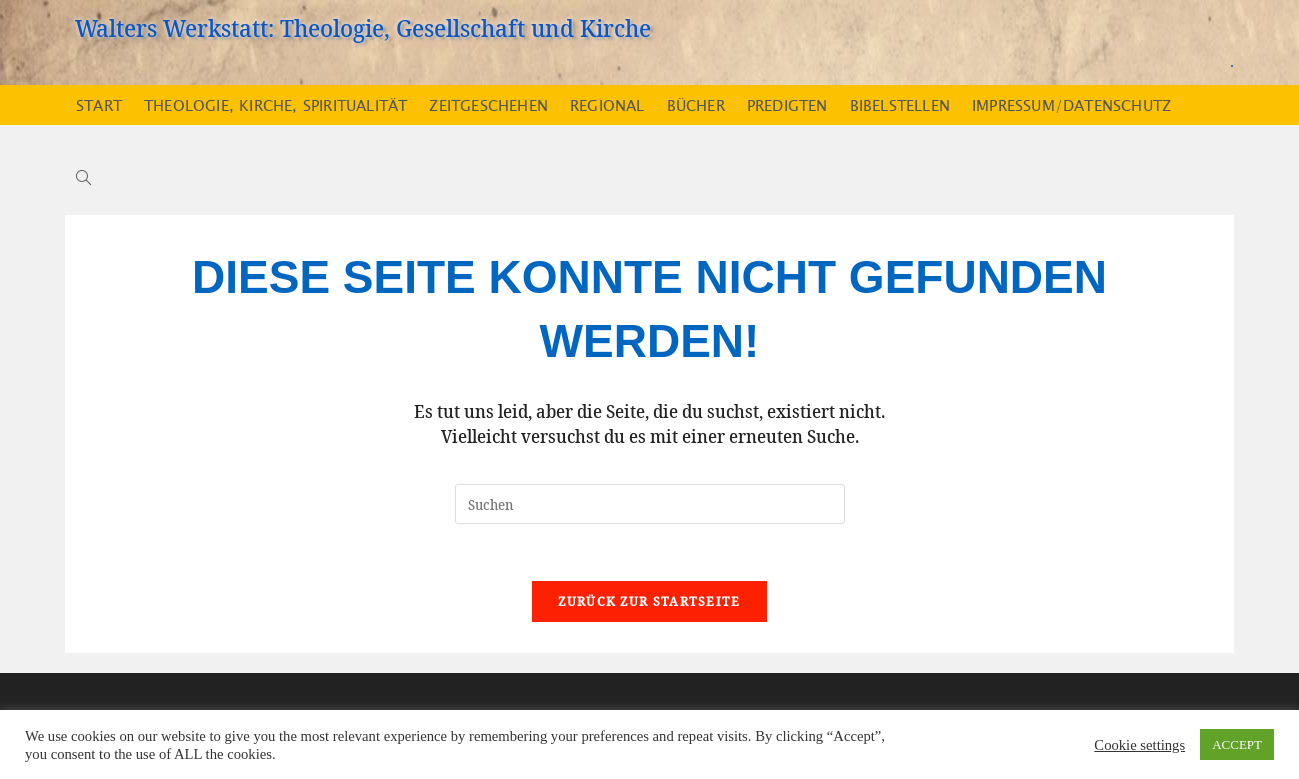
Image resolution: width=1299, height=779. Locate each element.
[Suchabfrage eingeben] (650, 504)
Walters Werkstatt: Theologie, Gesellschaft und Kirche (363, 27)
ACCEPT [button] (1237, 744)
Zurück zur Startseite (649, 605)
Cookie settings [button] (1139, 745)
